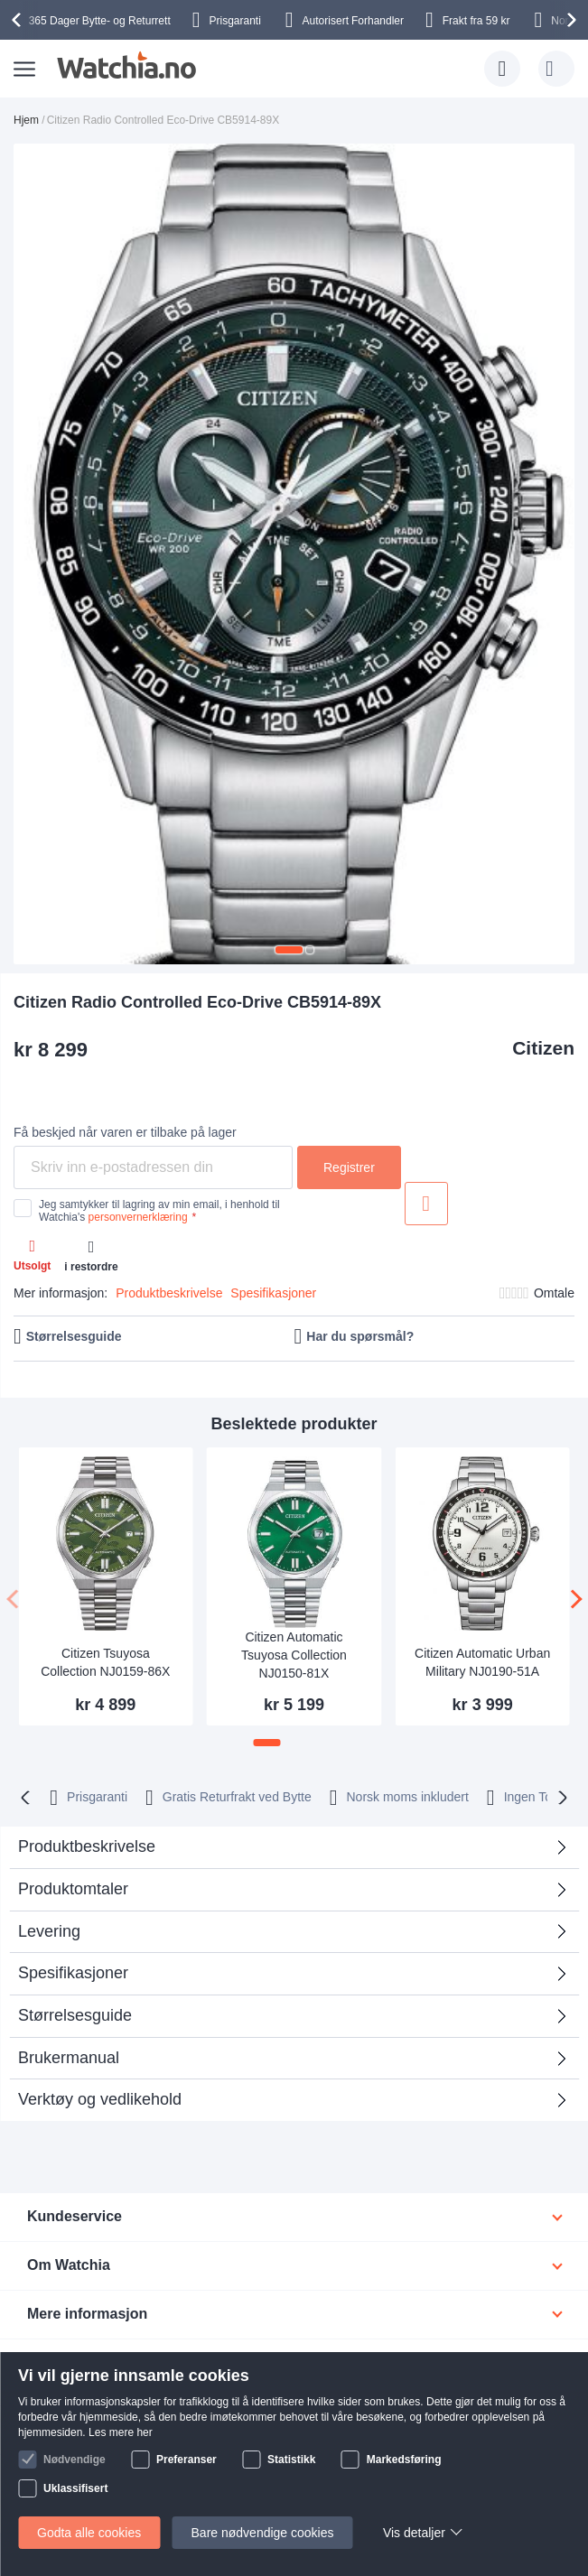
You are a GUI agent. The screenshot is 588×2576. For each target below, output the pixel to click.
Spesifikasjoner (273, 1293)
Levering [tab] (49, 1931)
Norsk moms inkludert (407, 1797)
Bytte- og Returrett (100, 20)
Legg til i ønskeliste (426, 1203)
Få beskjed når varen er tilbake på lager (125, 1132)
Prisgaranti (97, 1797)
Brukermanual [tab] (68, 2058)
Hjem (26, 120)
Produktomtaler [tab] (73, 1889)
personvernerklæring (138, 1217)
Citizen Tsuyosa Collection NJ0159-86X (105, 1662)
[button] (289, 949)
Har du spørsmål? (360, 1336)
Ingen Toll (531, 1797)
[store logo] (125, 65)
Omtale (554, 1293)
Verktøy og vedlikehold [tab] (100, 2099)
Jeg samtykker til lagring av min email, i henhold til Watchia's (159, 1210)
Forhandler (353, 20)
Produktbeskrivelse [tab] (86, 1846)
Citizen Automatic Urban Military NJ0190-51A (482, 1662)
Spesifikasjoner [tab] (73, 1973)
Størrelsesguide (74, 1336)
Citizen (543, 1047)
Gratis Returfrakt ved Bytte (237, 1797)
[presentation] (19, 20)
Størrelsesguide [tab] (75, 2015)
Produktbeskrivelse (169, 1293)
